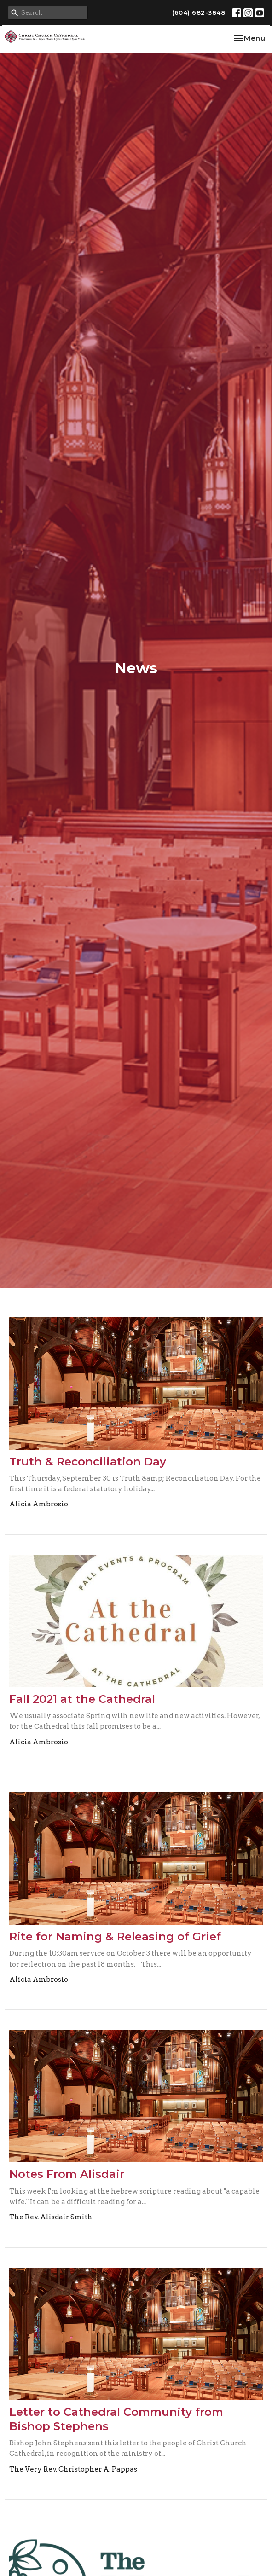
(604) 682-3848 (198, 12)
